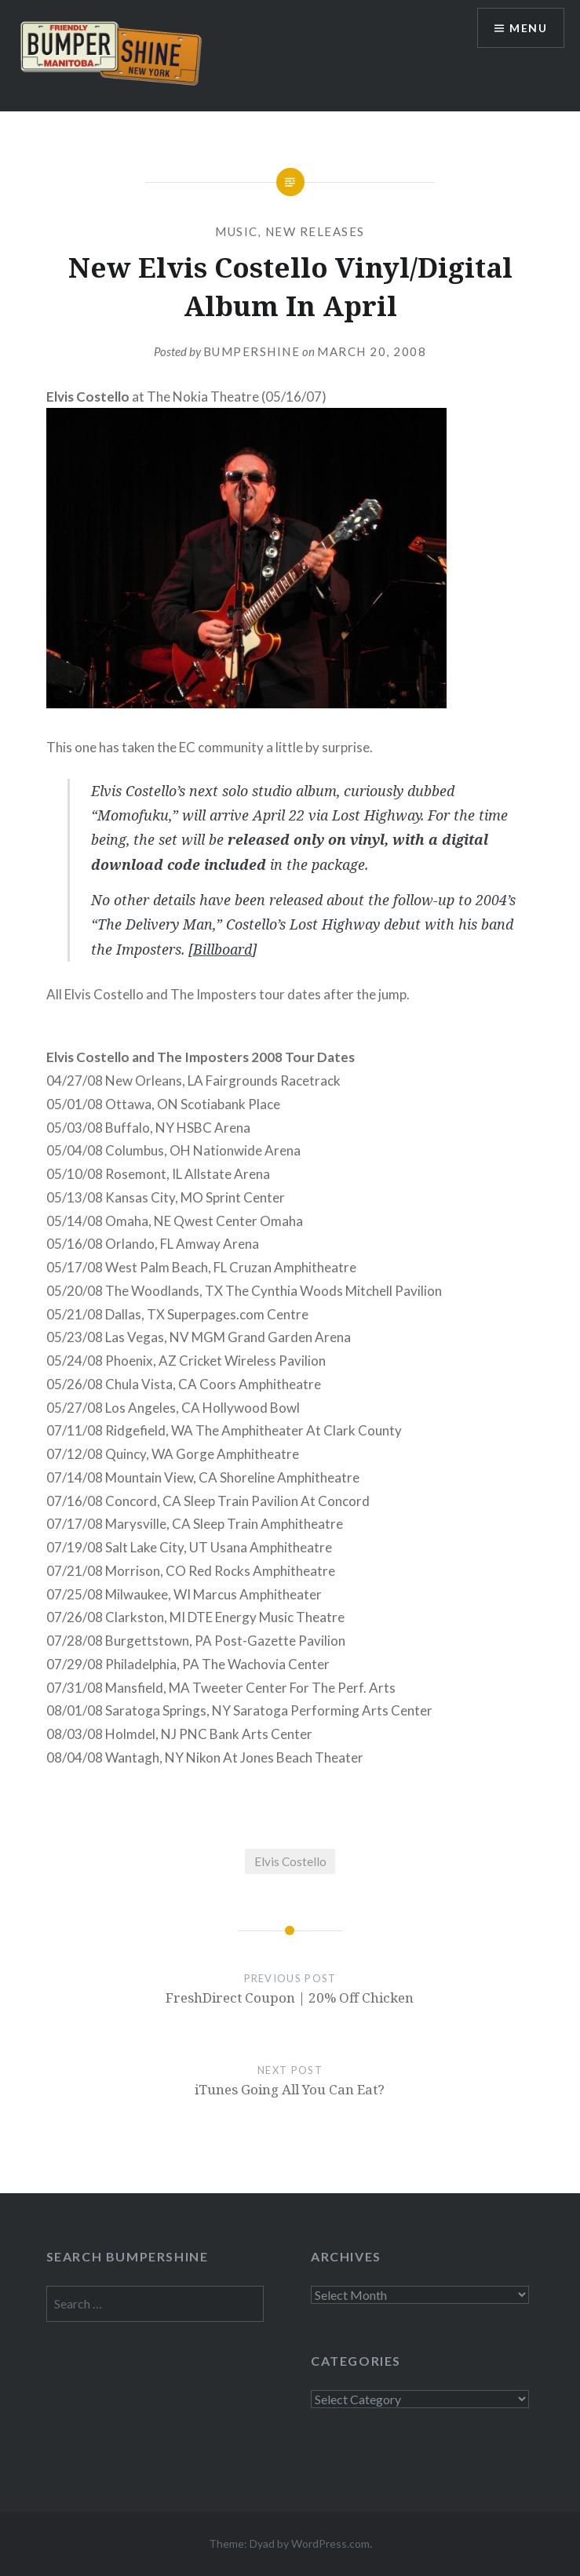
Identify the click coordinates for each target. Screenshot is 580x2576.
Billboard (222, 949)
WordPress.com (330, 2543)
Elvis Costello (290, 1861)
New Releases (315, 231)
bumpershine (252, 351)
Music (236, 231)
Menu (528, 28)
